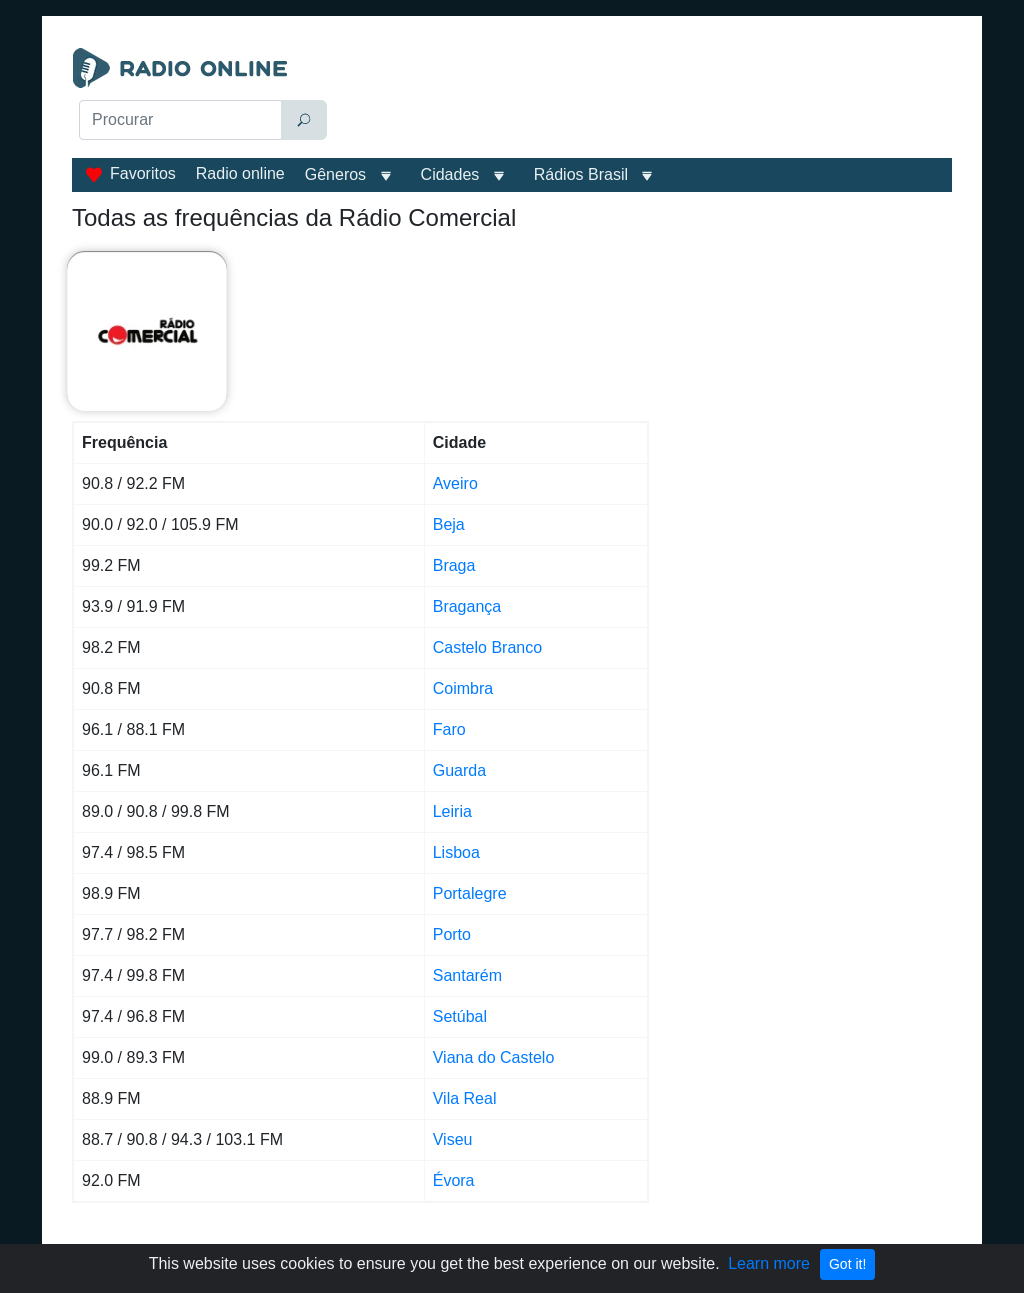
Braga (454, 565)
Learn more (769, 1263)
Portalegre (470, 893)
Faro (449, 729)
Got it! (847, 1264)
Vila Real (465, 1098)
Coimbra (463, 688)
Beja (449, 524)
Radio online (240, 173)
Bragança (467, 606)
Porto (452, 934)
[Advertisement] (647, 98)
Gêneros (335, 174)
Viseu (453, 1139)
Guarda (459, 770)
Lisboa (456, 852)
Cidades (450, 174)
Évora (454, 1180)
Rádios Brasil (581, 174)
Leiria (452, 811)
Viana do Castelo (494, 1057)
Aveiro (455, 483)
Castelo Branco (487, 647)
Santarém (467, 975)
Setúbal (460, 1016)
